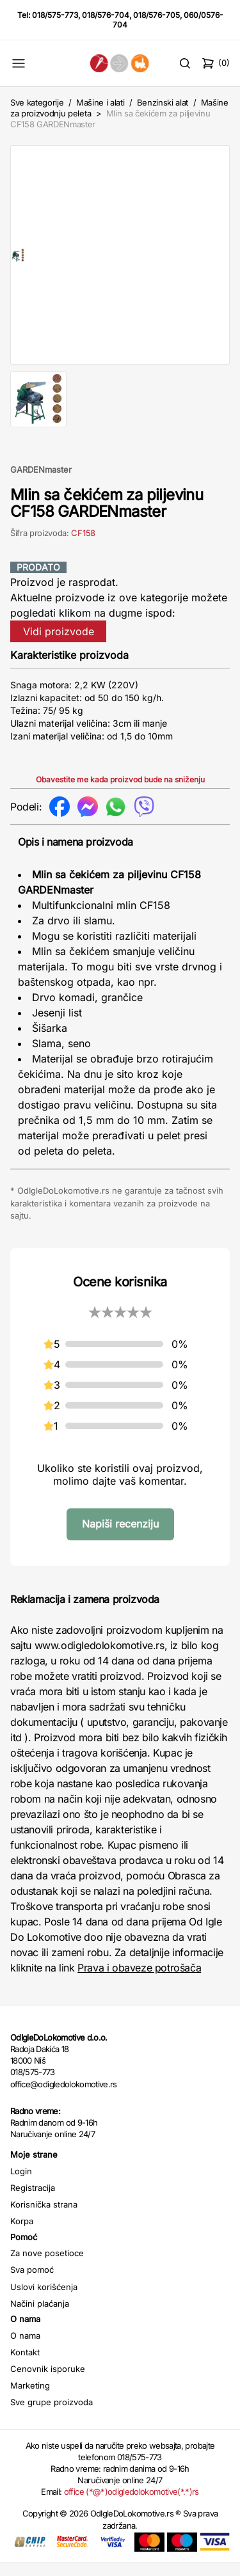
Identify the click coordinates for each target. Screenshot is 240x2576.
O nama (25, 2348)
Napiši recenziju (120, 1536)
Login (21, 2184)
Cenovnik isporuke (47, 2381)
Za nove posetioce (47, 2266)
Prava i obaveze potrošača (139, 1980)
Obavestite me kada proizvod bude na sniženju (120, 792)
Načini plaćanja (39, 2316)
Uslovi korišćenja (43, 2300)
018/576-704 (105, 15)
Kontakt (25, 2365)
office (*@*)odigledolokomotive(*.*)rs (131, 2504)
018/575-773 (55, 15)
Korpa (21, 2234)
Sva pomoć (32, 2282)
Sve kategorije (36, 102)
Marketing (30, 2398)
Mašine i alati (100, 102)
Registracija (32, 2200)
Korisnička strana (43, 2217)
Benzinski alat (162, 102)
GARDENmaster (41, 482)
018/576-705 (156, 15)
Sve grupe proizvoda (51, 2415)
